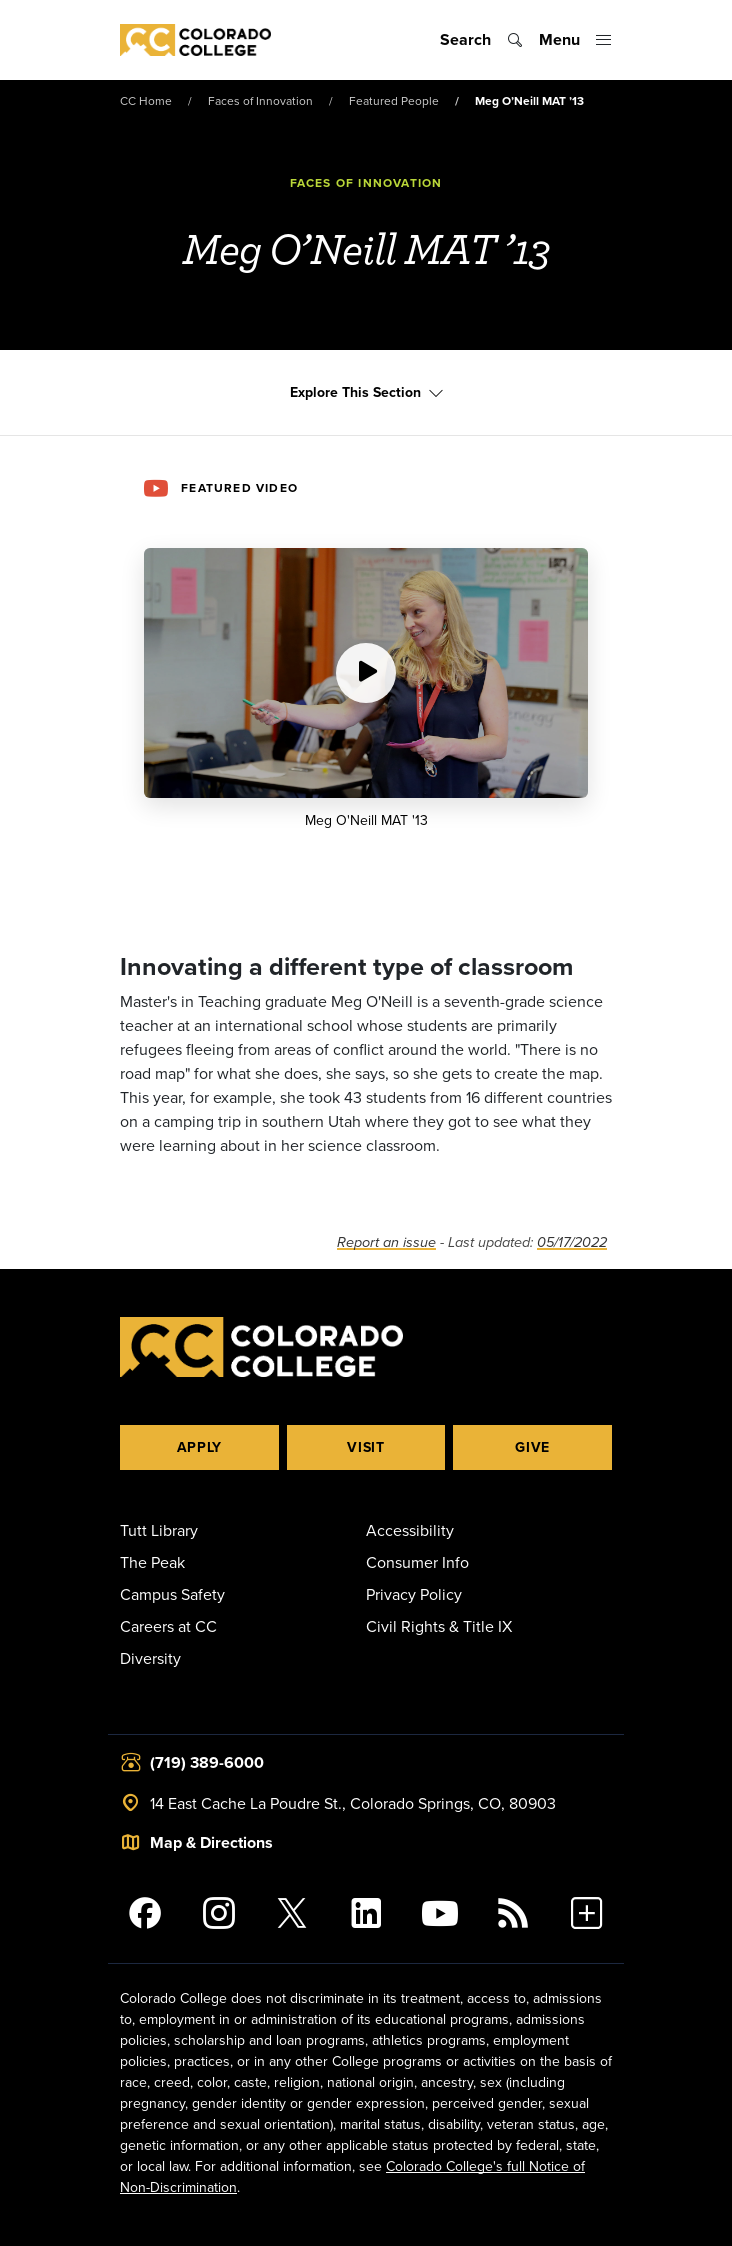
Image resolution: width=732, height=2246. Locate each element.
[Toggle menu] (575, 40)
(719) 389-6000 (207, 1762)
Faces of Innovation (260, 100)
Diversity (150, 1658)
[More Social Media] (587, 1913)
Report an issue (386, 1242)
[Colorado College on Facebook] (145, 1913)
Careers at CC (168, 1626)
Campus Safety (172, 1594)
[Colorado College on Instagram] (219, 1913)
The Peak (152, 1562)
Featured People (394, 100)
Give (532, 1447)
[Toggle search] (481, 40)
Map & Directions (211, 1842)
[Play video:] (366, 673)
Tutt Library (159, 1530)
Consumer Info (417, 1562)
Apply (200, 1447)
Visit (366, 1447)
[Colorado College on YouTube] (440, 1913)
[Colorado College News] (514, 1913)
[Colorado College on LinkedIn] (366, 1913)
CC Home (146, 100)
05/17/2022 (572, 1242)
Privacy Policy (414, 1594)
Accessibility (410, 1530)
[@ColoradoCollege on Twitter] (292, 1913)
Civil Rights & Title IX (439, 1626)
